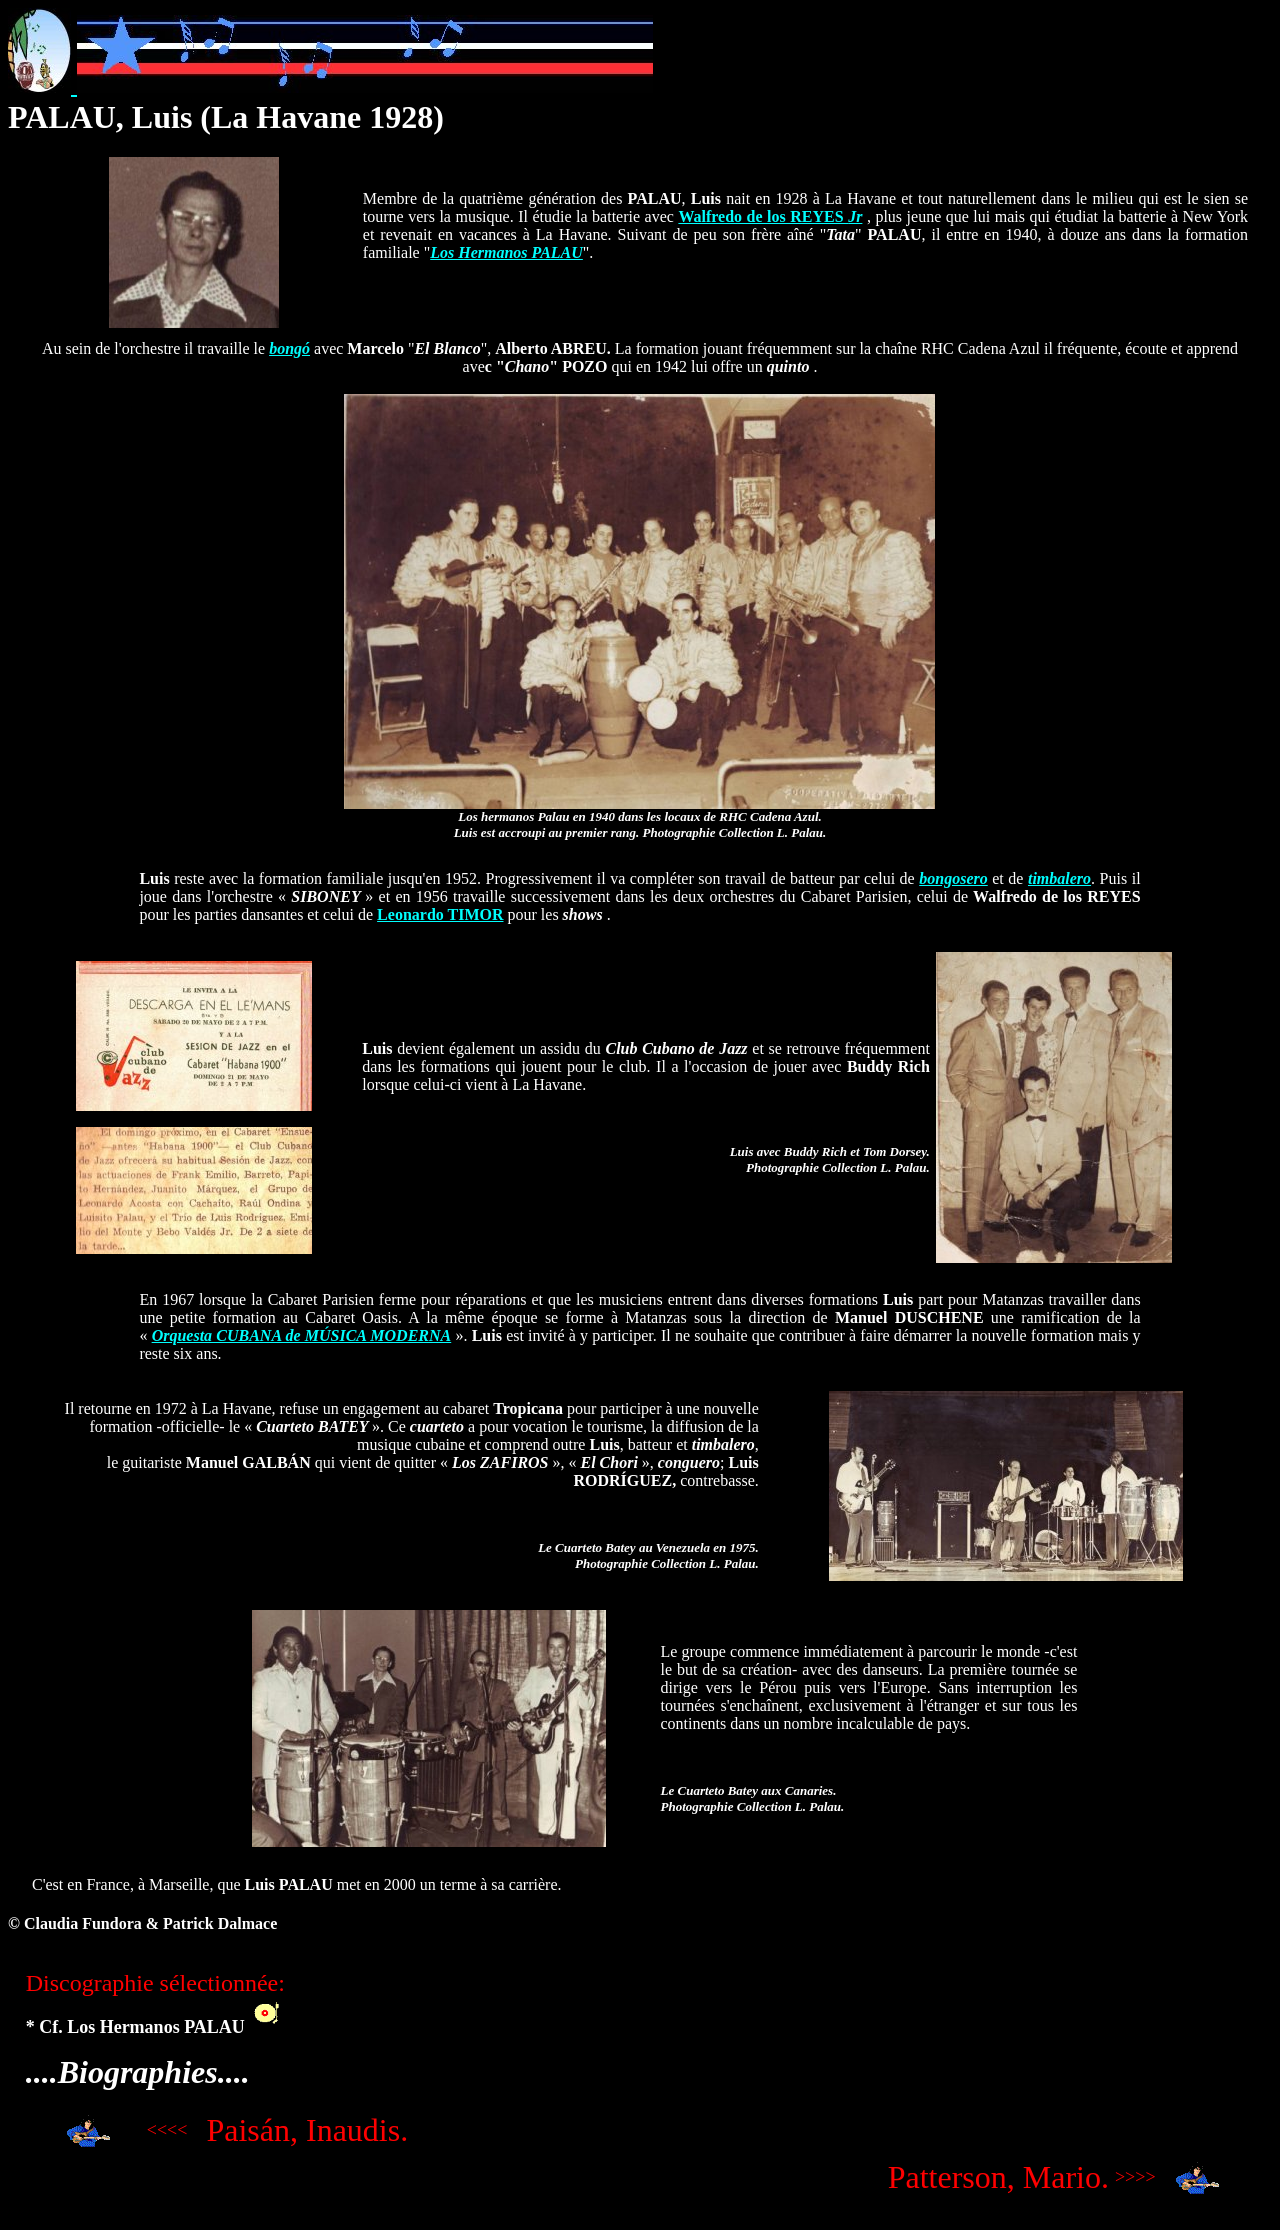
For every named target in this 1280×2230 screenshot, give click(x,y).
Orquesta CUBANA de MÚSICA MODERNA (302, 1335)
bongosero (953, 878)
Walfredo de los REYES (770, 216)
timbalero (1059, 878)
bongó (289, 348)
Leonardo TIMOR (440, 914)
